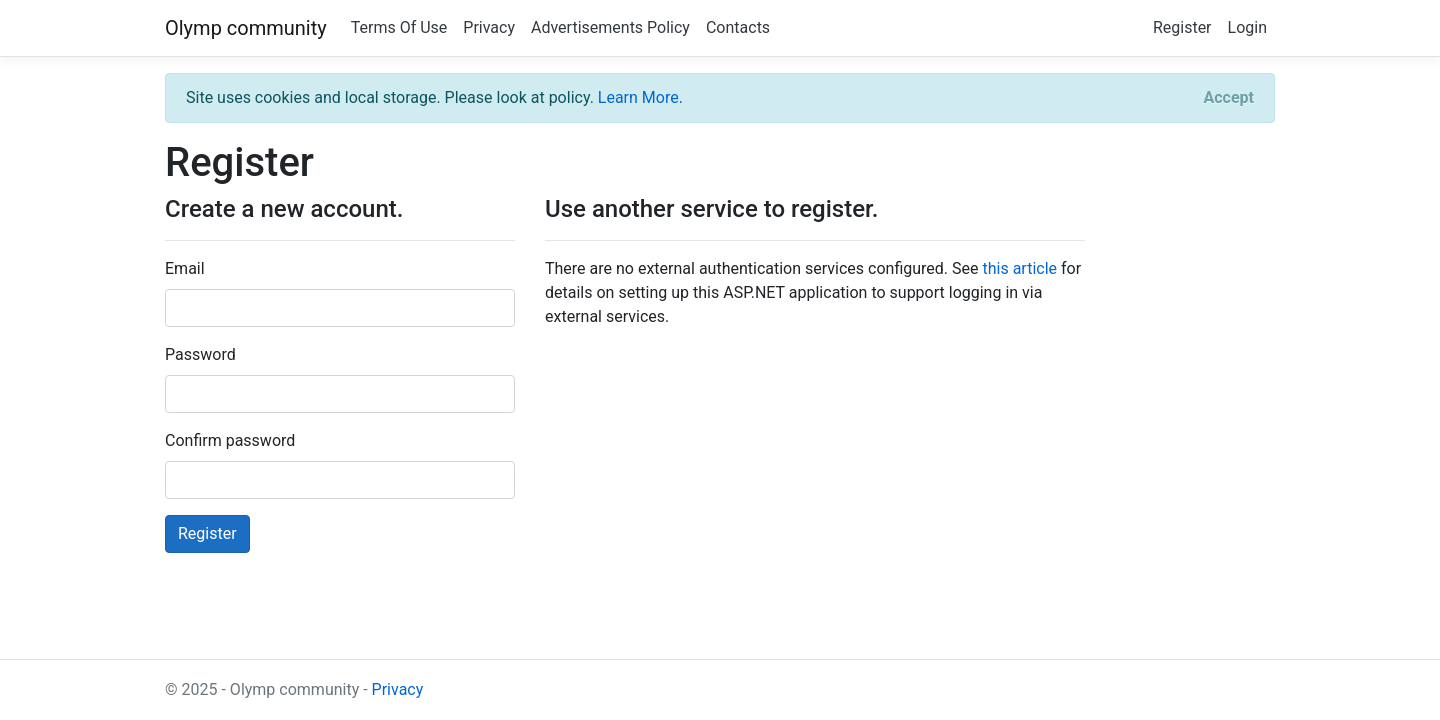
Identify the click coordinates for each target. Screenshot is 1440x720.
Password (200, 354)
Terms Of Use (399, 27)
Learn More (638, 97)
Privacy (489, 27)
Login (1247, 27)
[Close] (1229, 98)
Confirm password (230, 440)
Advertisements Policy (610, 27)
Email (185, 268)
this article (1019, 268)
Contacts (738, 27)
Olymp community (246, 28)
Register (1182, 27)
